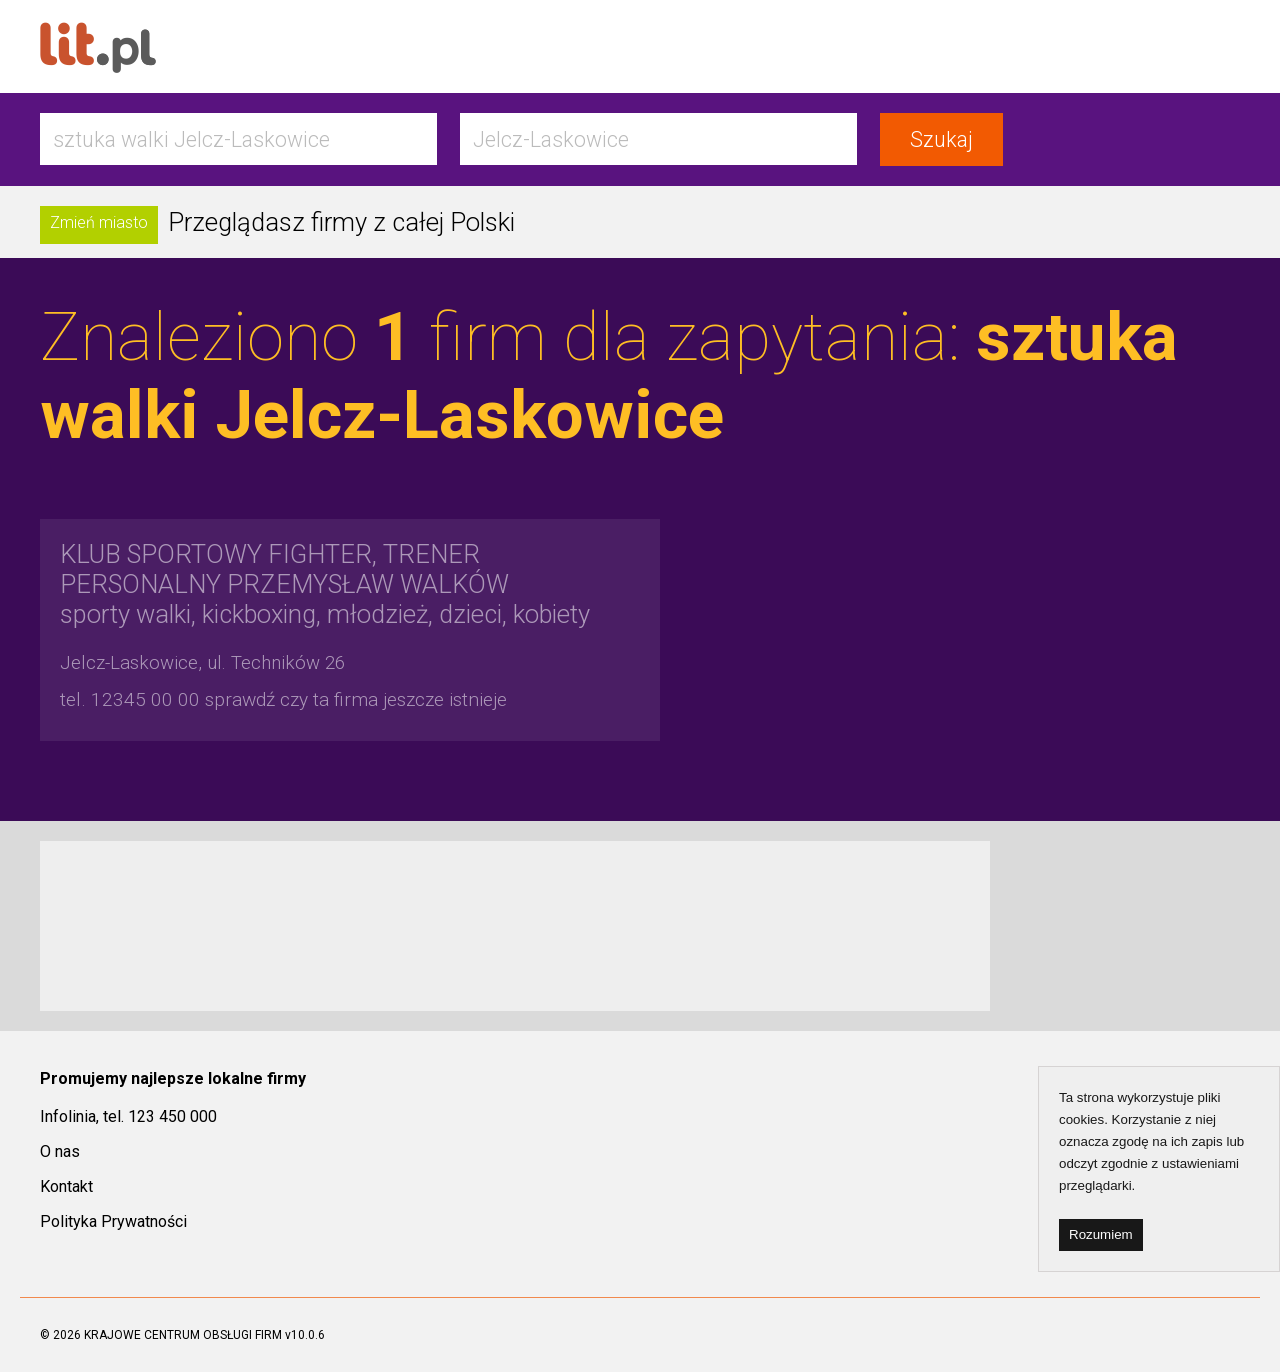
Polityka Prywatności (113, 1221)
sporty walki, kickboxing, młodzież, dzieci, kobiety (325, 584)
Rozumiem (1101, 1234)
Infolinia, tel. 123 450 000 (128, 1116)
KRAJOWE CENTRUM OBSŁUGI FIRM (183, 1335)
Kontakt (66, 1186)
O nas (60, 1151)
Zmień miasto (99, 222)
